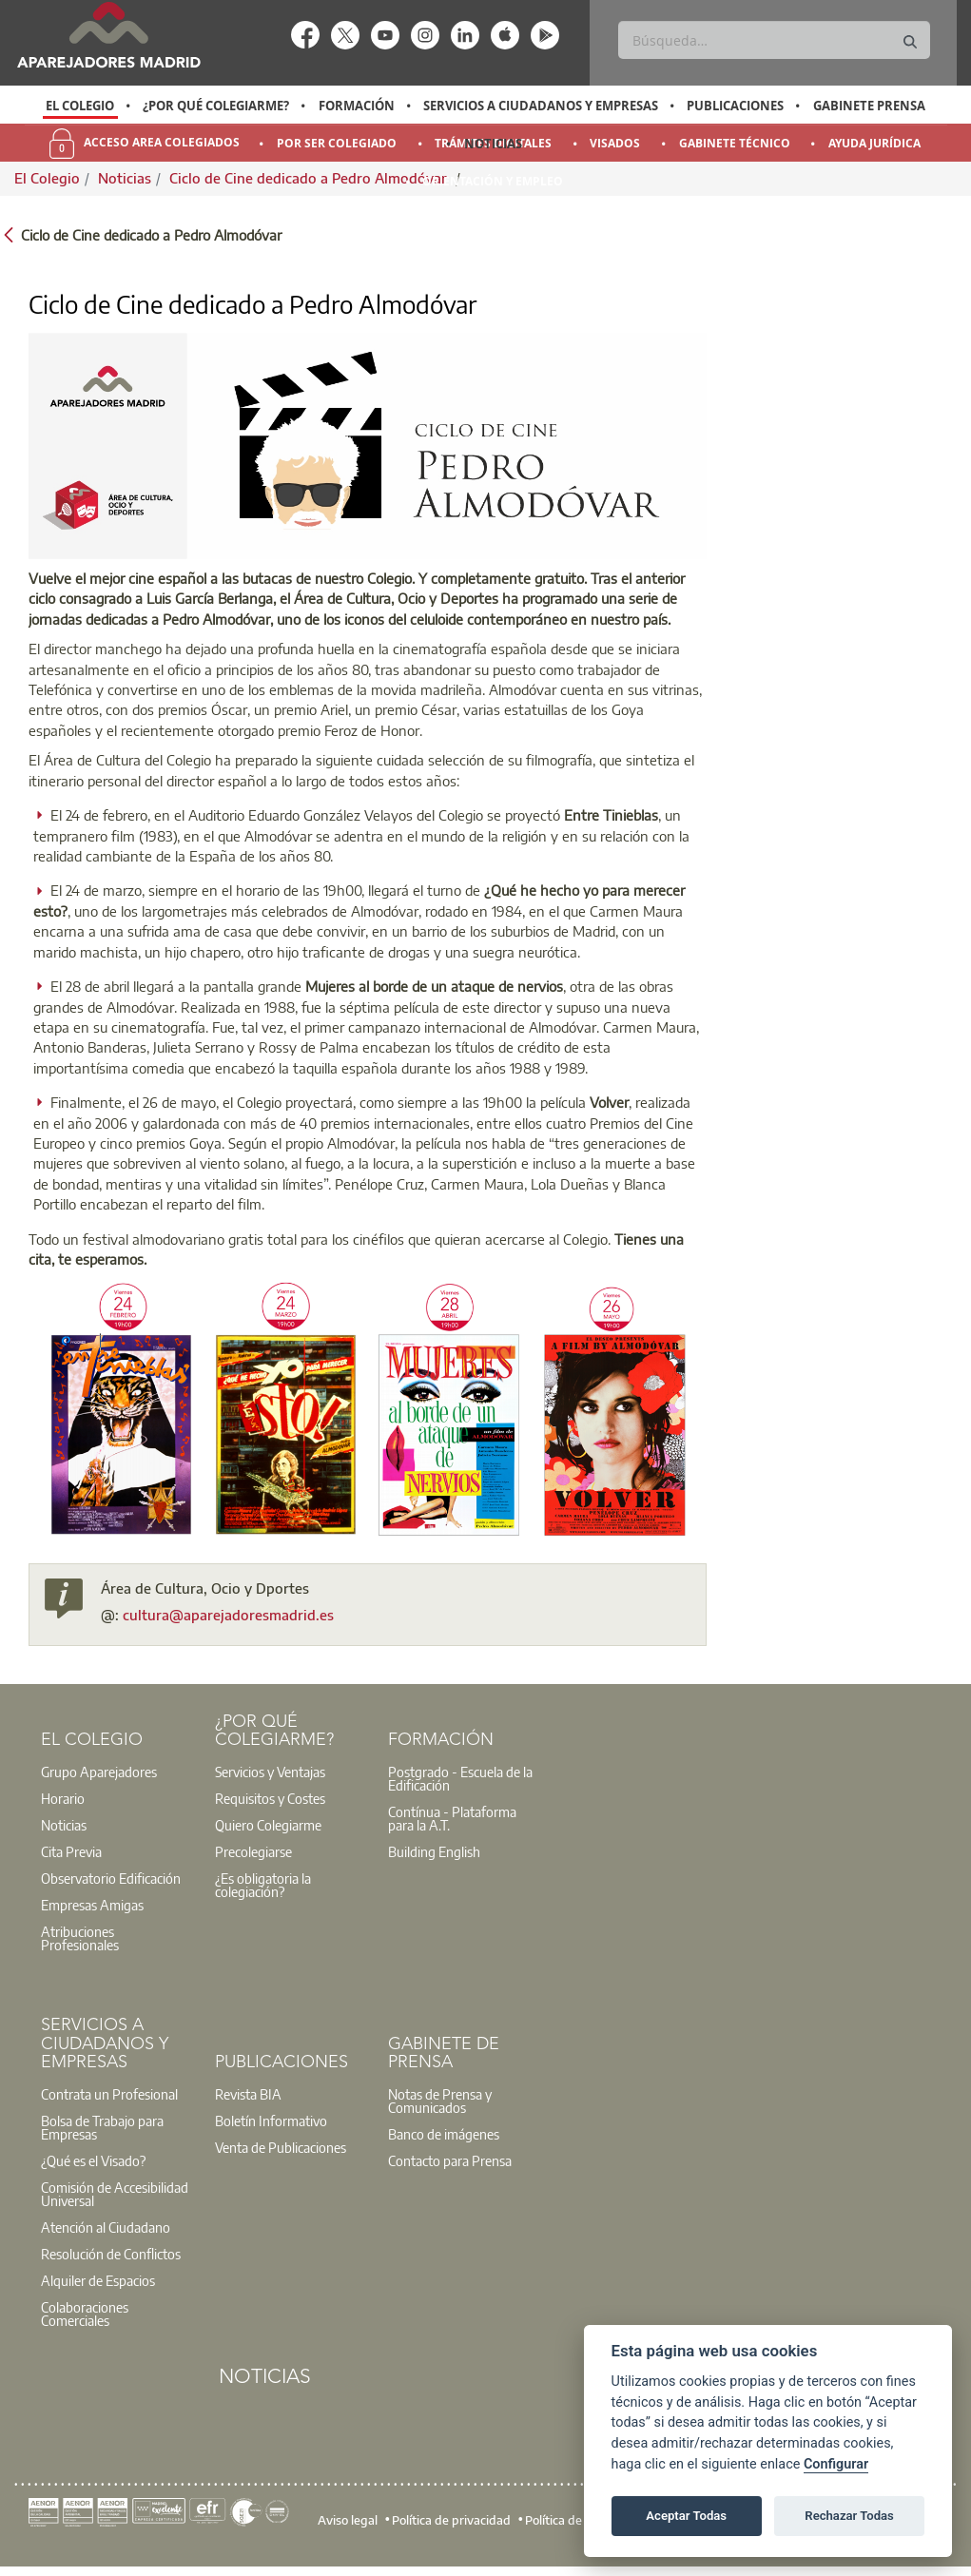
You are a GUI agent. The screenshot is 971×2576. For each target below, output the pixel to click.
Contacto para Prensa (450, 2160)
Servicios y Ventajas (270, 1771)
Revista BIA (248, 2093)
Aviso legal (348, 2520)
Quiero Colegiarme (268, 1824)
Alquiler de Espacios (98, 2280)
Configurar (836, 2464)
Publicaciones (735, 105)
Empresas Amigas (92, 1904)
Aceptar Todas (686, 2515)
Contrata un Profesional (109, 2093)
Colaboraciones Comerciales (84, 2313)
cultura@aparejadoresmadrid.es (228, 1614)
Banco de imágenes (443, 2133)
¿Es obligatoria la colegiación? (263, 1884)
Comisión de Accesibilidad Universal (114, 2194)
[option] (80, 106)
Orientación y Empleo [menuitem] (492, 181)
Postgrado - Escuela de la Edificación (460, 1778)
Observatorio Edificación (111, 1878)
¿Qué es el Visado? (93, 2160)
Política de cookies (575, 2520)
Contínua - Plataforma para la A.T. (452, 1818)
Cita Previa (71, 1851)
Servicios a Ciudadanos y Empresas (540, 105)
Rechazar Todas (849, 2515)
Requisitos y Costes (270, 1798)
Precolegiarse (253, 1851)
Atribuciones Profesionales (80, 1938)
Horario (63, 1798)
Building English (434, 1851)
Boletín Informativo (271, 2120)
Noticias (493, 143)
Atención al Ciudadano (105, 2227)
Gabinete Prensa (869, 105)
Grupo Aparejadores (99, 1771)
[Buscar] (774, 40)
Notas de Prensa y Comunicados (440, 2100)
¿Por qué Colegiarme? (216, 105)
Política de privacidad (451, 2520)
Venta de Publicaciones (280, 2147)
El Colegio (80, 105)
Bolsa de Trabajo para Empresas (102, 2127)
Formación (357, 105)
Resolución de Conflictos (111, 2253)
